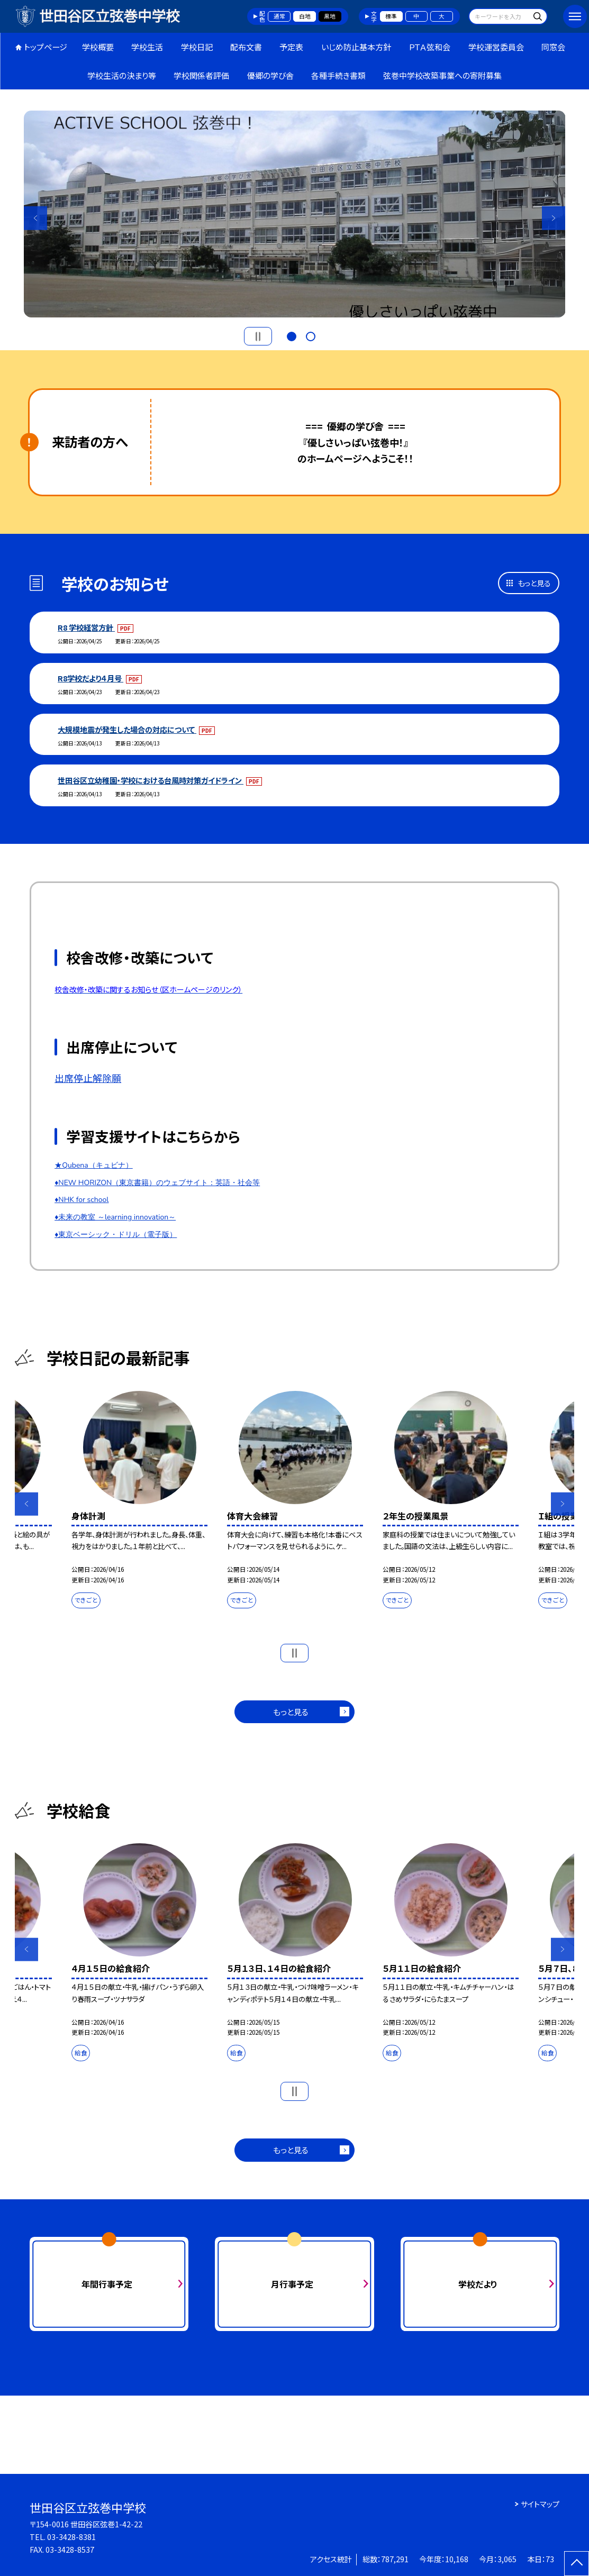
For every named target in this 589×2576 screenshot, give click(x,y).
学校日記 (197, 46)
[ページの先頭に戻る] (576, 2563)
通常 (279, 16)
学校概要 (98, 46)
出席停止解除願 (88, 1078)
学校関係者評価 (201, 75)
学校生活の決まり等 (121, 75)
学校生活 (147, 46)
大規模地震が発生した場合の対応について (127, 729)
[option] (295, 214)
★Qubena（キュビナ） (94, 1165)
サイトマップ (540, 2503)
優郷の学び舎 (270, 75)
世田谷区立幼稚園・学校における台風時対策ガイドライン (150, 780)
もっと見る (534, 582)
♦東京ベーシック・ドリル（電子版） (116, 1235)
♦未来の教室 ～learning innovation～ (115, 1217)
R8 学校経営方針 (86, 627)
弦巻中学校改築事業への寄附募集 (442, 75)
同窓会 (553, 46)
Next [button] (554, 218)
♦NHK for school (81, 1200)
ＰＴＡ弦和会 (429, 46)
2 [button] (310, 335)
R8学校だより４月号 (90, 678)
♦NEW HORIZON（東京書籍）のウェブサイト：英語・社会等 (157, 1183)
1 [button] (291, 335)
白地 (305, 16)
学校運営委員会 (496, 46)
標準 (391, 16)
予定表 (291, 46)
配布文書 (246, 46)
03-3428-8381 (71, 2536)
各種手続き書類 (338, 75)
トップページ (45, 46)
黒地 (330, 16)
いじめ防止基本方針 (356, 46)
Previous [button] (36, 218)
